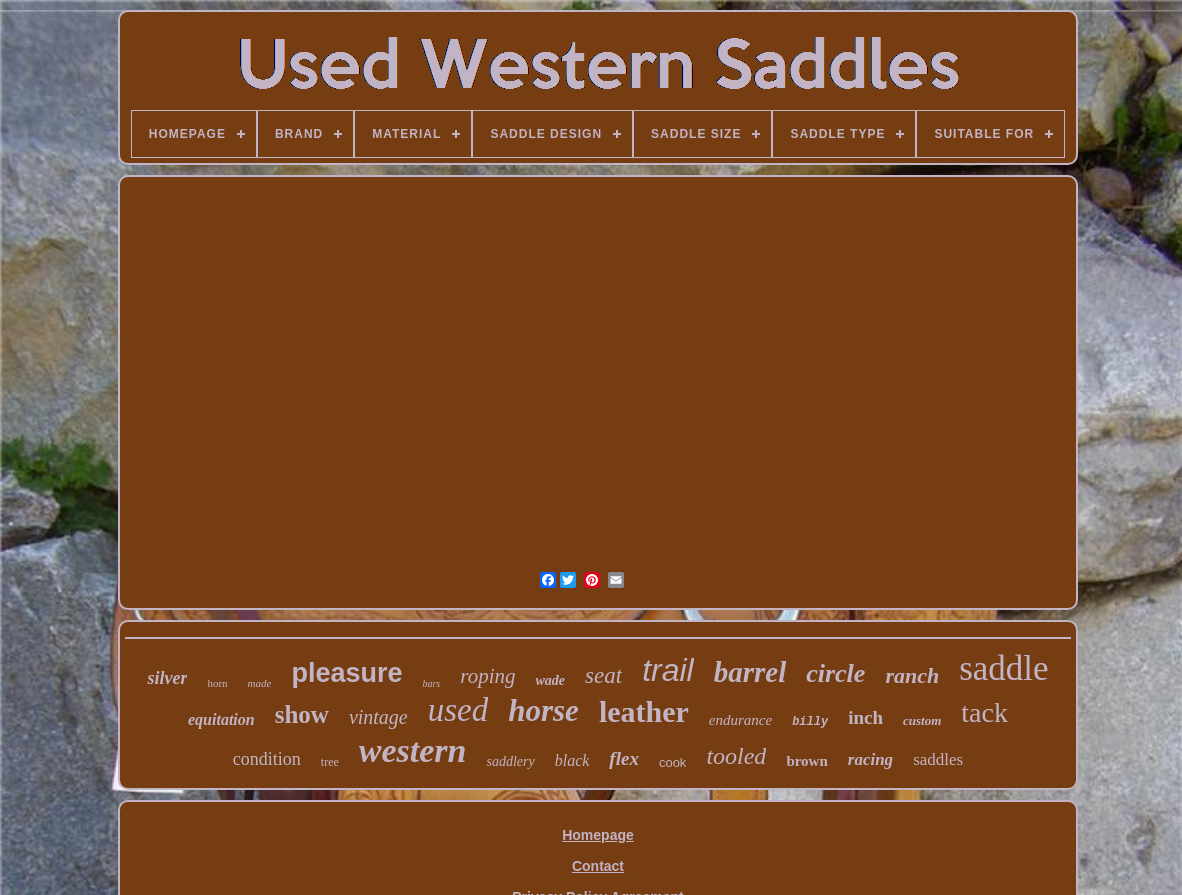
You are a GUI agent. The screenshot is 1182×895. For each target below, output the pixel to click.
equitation (221, 719)
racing (870, 759)
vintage (378, 717)
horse (543, 710)
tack (984, 712)
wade (551, 680)
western (413, 750)
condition (267, 759)
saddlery (510, 761)
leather (644, 711)
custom (922, 720)
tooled (736, 756)
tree (330, 762)
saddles (938, 759)
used (458, 710)
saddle (1003, 668)
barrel (750, 672)
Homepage (598, 835)
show (302, 714)
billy (810, 722)
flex (624, 758)
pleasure (346, 673)
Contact (598, 866)
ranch (912, 675)
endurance (740, 720)
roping (487, 676)
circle (835, 673)
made (260, 683)
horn (217, 683)
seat (603, 675)
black (572, 760)
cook (672, 762)
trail (668, 670)
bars (431, 683)
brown (806, 761)
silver (167, 678)
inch (865, 717)
